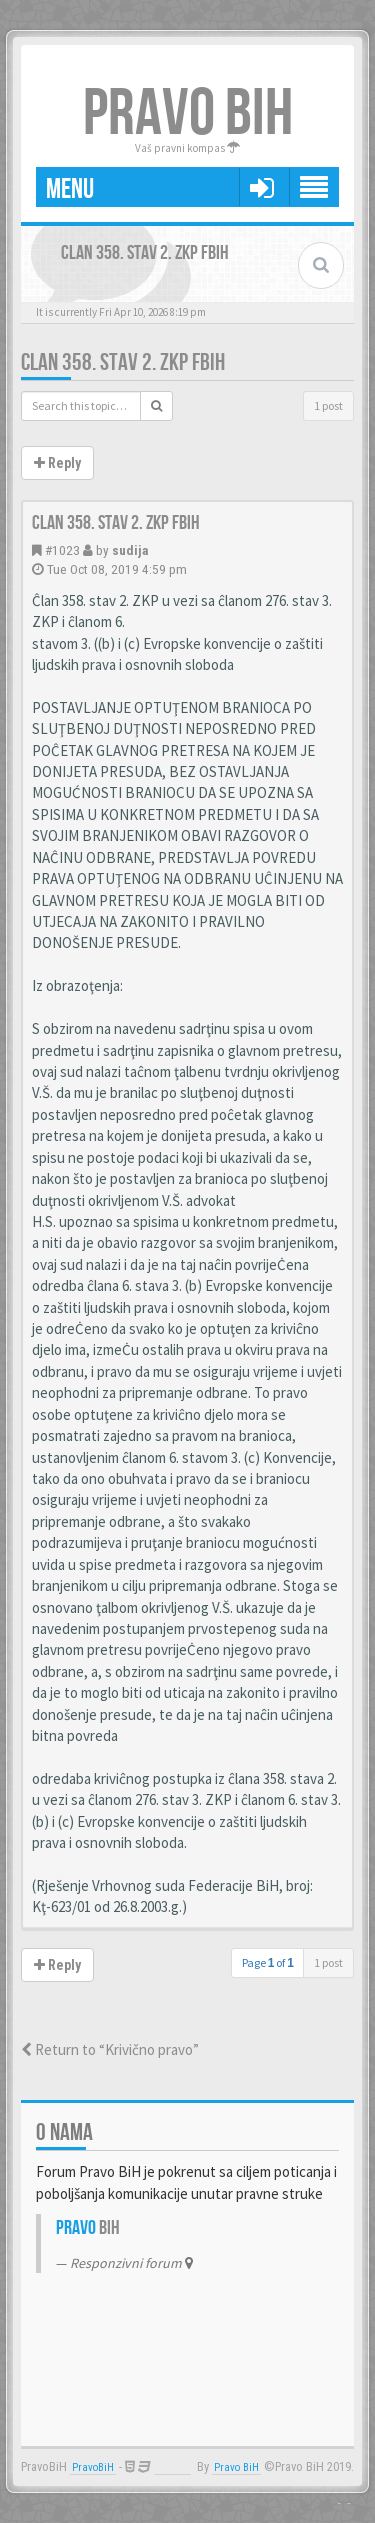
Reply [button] (57, 463)
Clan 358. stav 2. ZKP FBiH (123, 362)
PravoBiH (93, 2467)
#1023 (62, 550)
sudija (130, 550)
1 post (328, 405)
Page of (268, 1962)
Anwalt (172, 2467)
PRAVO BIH (188, 114)
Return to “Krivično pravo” (110, 2049)
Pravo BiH (236, 2467)
